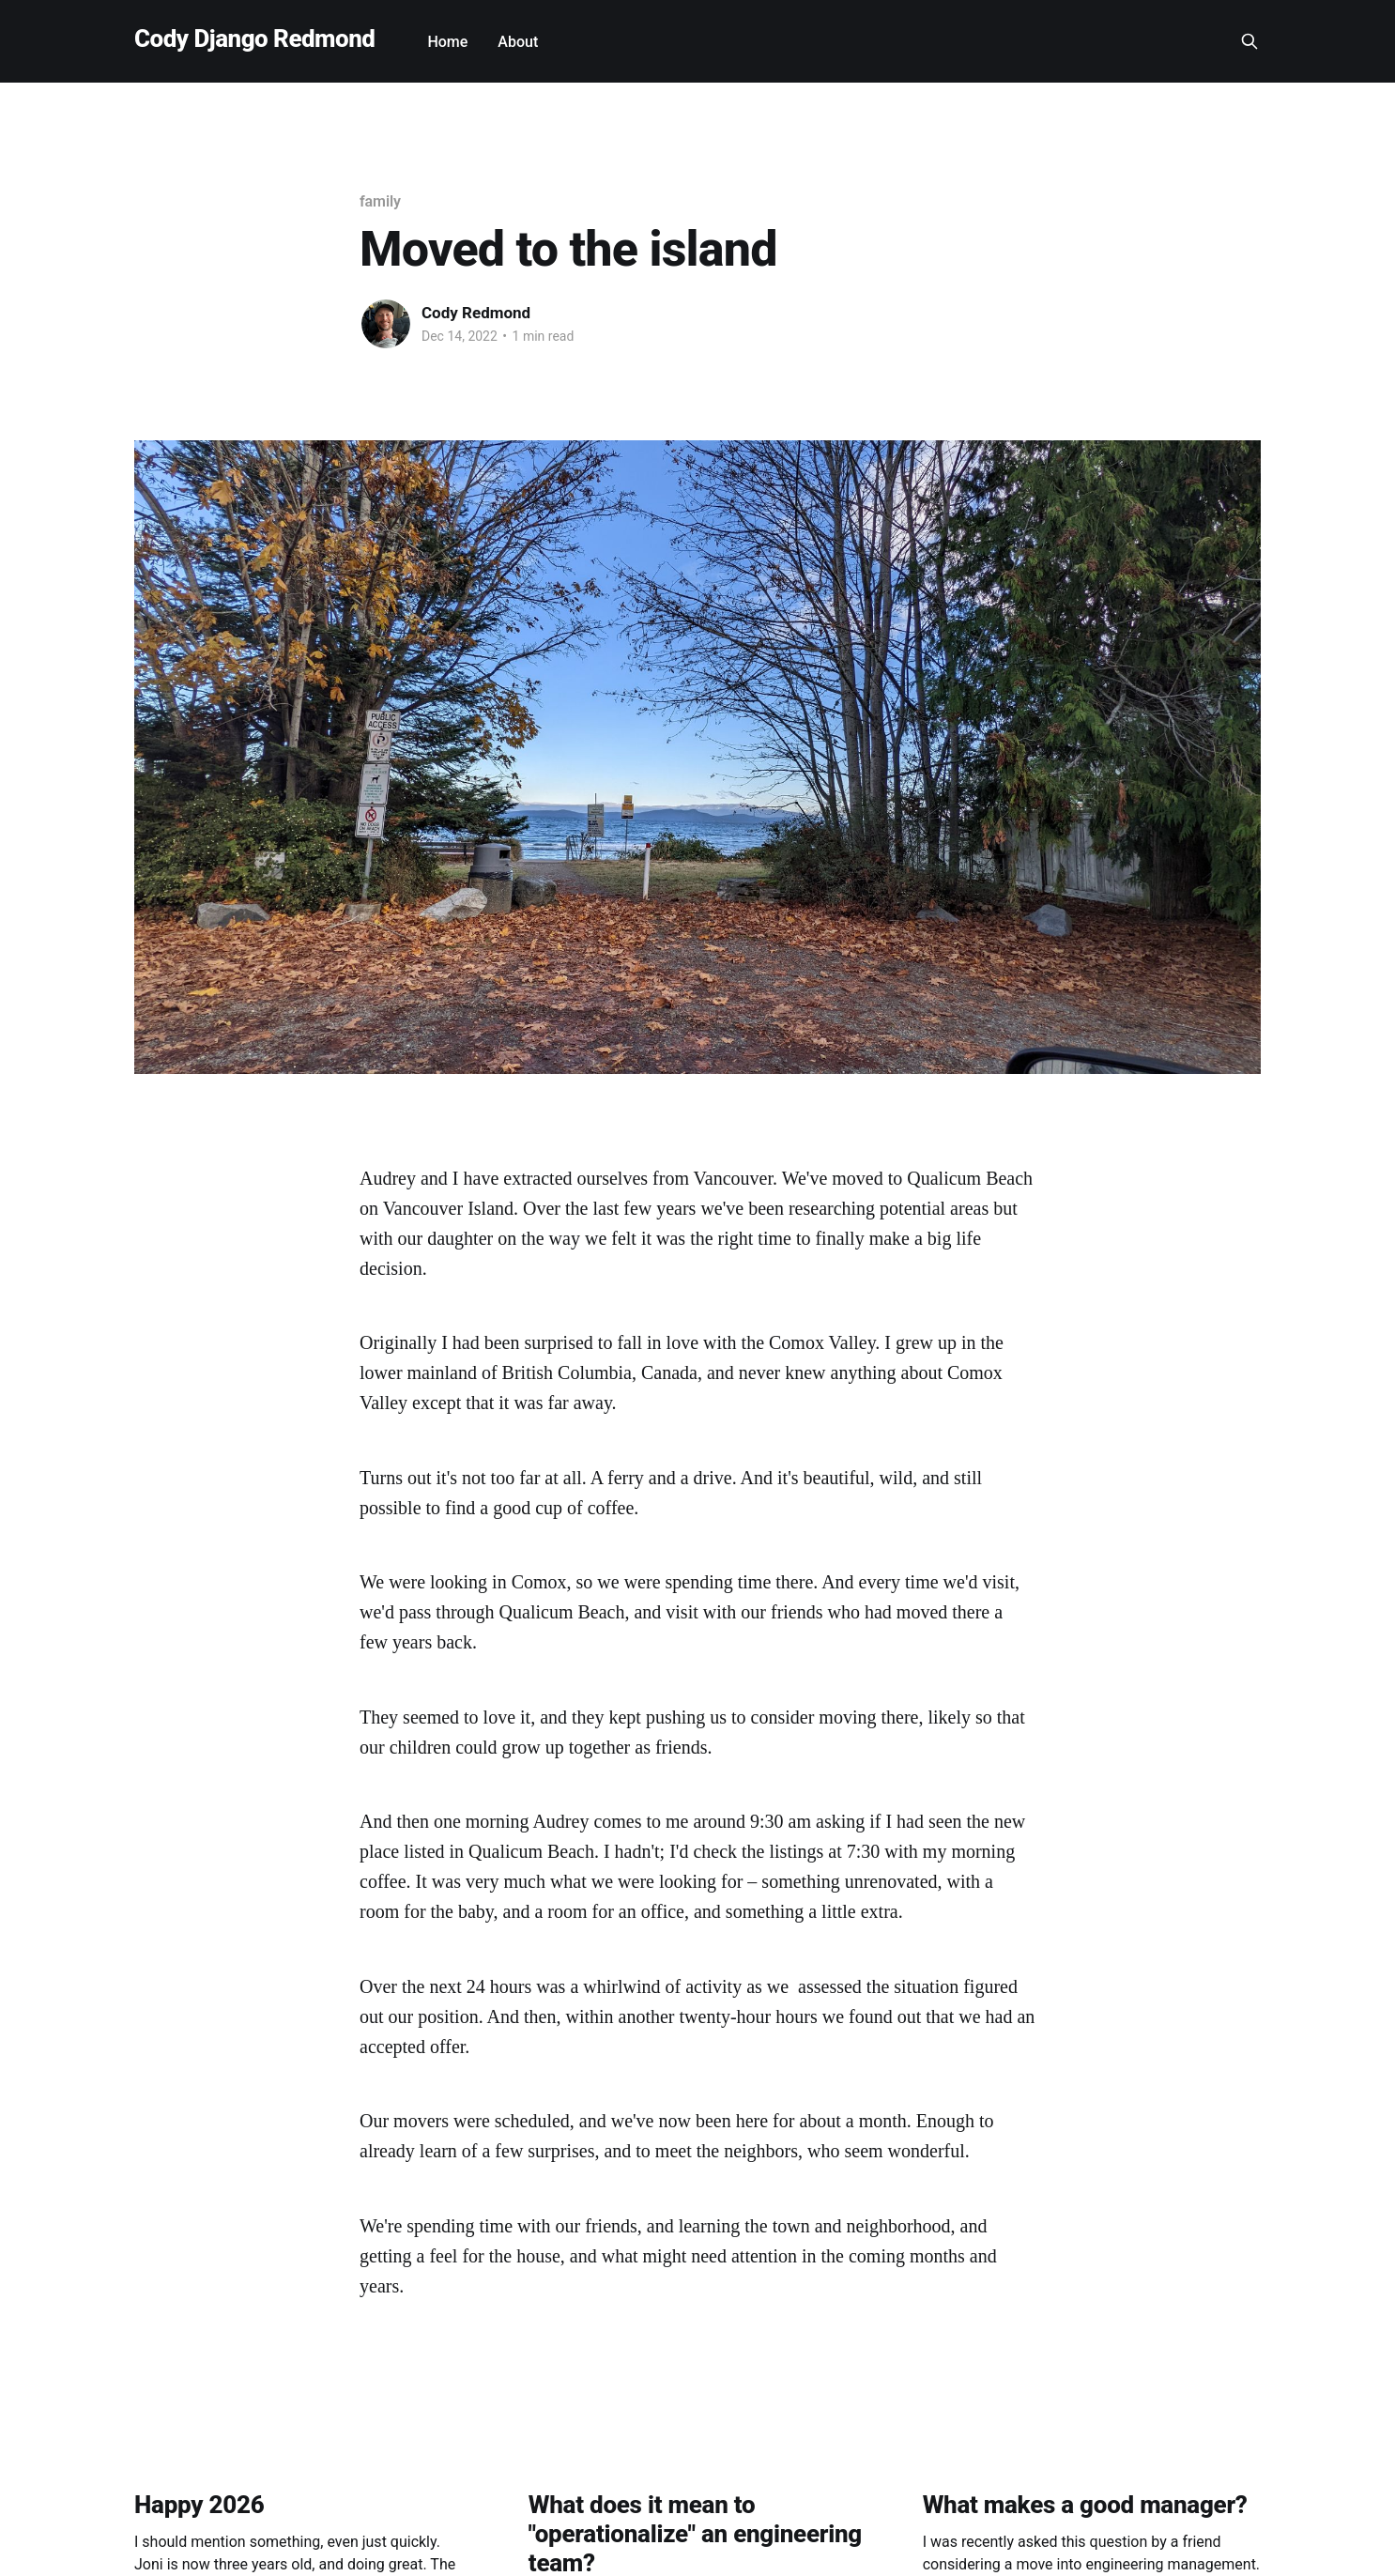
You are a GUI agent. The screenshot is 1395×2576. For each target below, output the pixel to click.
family (380, 201)
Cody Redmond (476, 312)
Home (447, 42)
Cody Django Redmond (254, 39)
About (518, 42)
